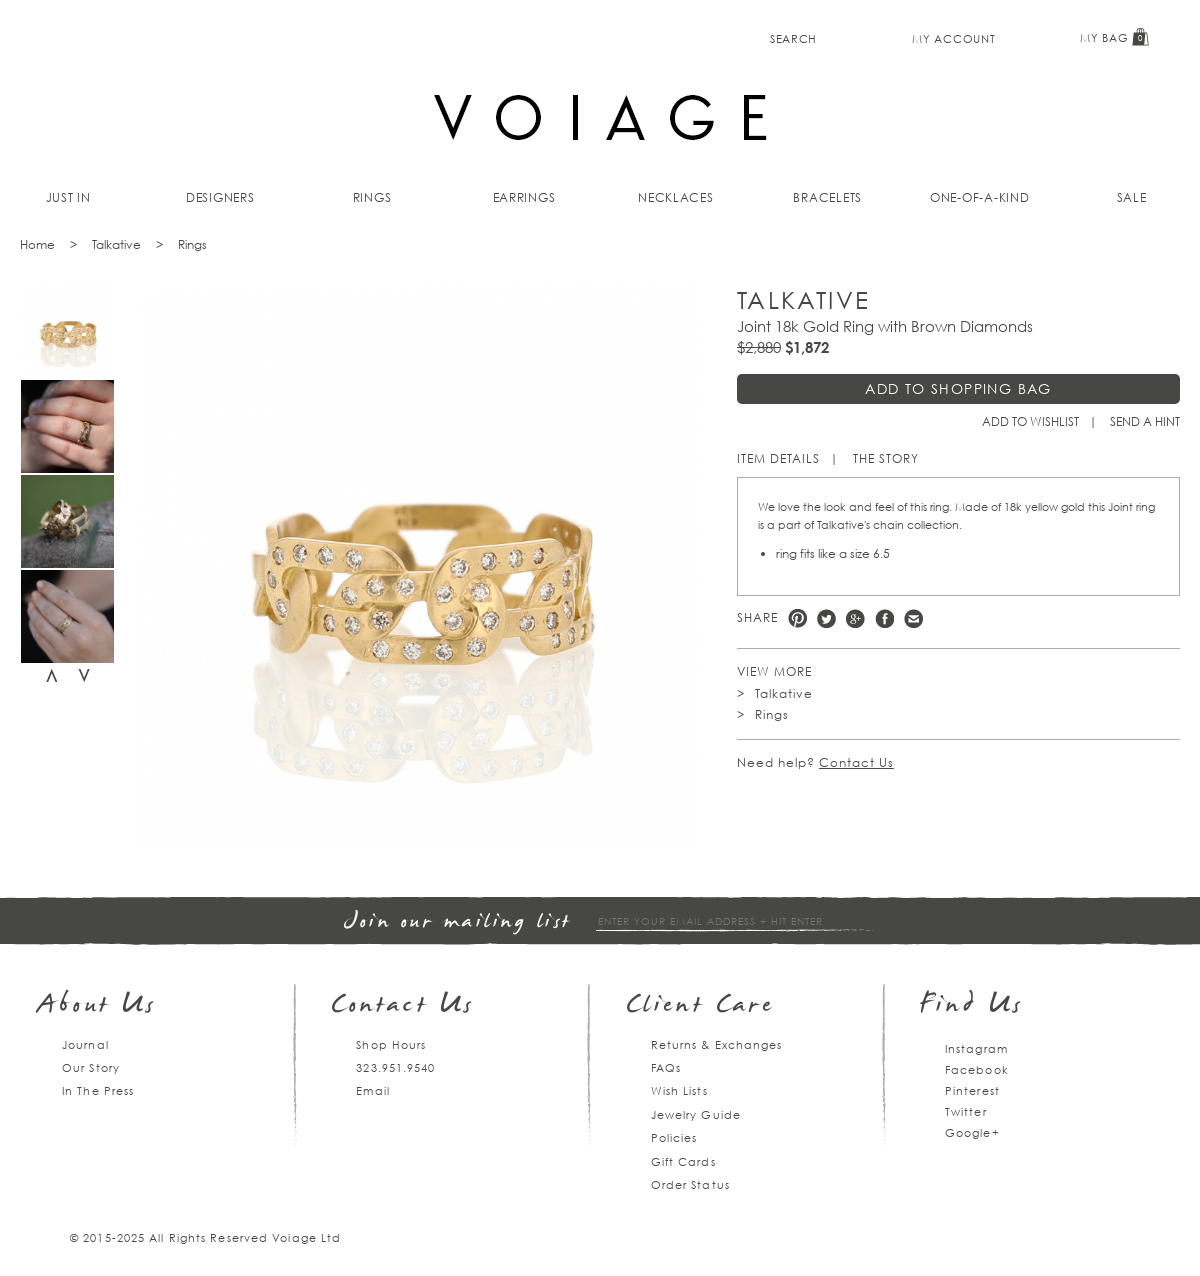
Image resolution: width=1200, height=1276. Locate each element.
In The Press (98, 1090)
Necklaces (676, 197)
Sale (1132, 197)
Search (793, 38)
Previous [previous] (52, 675)
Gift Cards (683, 1161)
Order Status (690, 1184)
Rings (372, 197)
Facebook (884, 618)
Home (37, 244)
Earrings (524, 197)
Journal (85, 1044)
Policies (674, 1137)
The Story (886, 458)
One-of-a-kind (980, 197)
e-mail (913, 618)
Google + (855, 618)
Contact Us (856, 762)
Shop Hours (391, 1044)
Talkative (116, 244)
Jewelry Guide (696, 1114)
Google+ (972, 1132)
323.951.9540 (395, 1067)
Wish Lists (679, 1090)
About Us (97, 1006)
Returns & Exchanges (717, 1044)
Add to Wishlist (1030, 421)
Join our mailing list (458, 922)
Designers (220, 197)
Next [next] (84, 675)
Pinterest (797, 618)
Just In (68, 197)
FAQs (666, 1067)
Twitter (826, 618)
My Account (953, 38)
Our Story (91, 1067)
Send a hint (1145, 421)
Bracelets (827, 197)
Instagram (976, 1048)
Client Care (700, 1006)
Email (373, 1090)
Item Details (778, 458)
